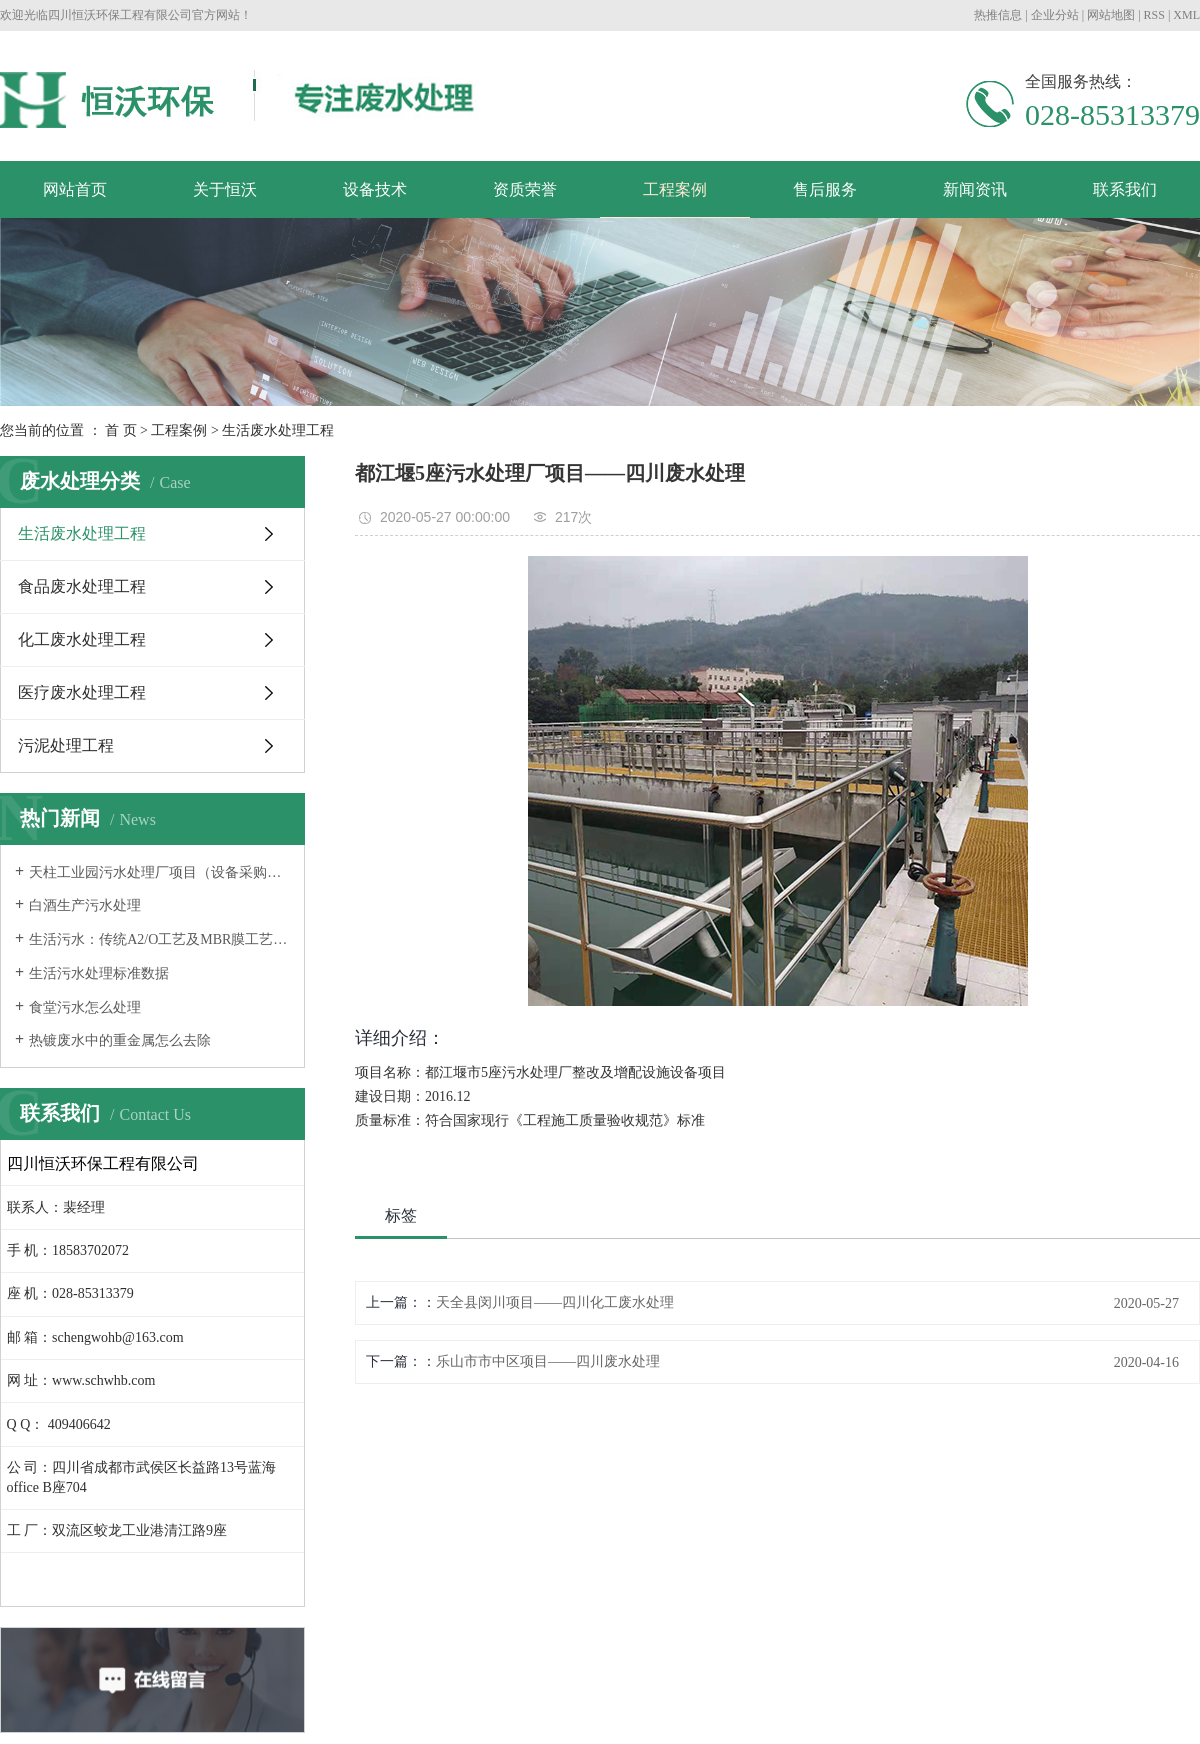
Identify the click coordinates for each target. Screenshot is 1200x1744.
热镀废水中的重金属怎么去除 (120, 1040)
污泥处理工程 (66, 745)
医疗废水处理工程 (82, 692)
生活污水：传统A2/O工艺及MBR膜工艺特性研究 (159, 939)
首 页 (121, 430)
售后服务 (825, 189)
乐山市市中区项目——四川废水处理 (548, 1361)
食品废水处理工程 (82, 586)
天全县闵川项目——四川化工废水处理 (555, 1302)
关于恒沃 (225, 189)
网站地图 (1111, 15)
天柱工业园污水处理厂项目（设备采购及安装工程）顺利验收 (159, 872)
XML (1186, 15)
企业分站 (1055, 15)
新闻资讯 (975, 189)
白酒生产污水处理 (85, 905)
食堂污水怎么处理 (85, 1007)
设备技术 (375, 189)
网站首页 (75, 189)
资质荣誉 (525, 189)
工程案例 (675, 189)
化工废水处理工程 (82, 639)
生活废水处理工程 (278, 430)
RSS (1154, 15)
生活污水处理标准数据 (99, 973)
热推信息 (998, 15)
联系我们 (1125, 189)
